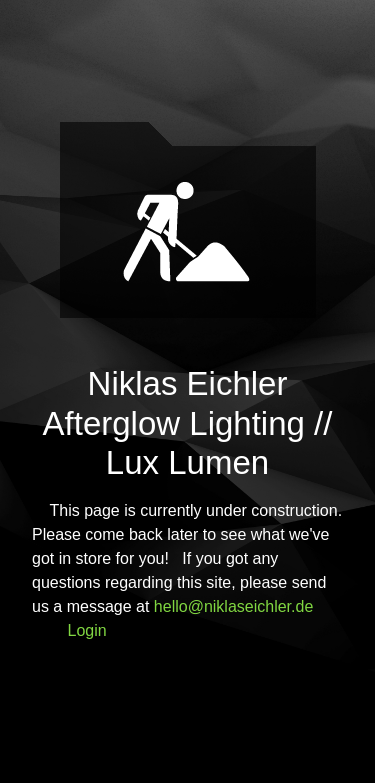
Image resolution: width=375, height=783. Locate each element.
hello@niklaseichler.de (233, 606)
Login (87, 630)
